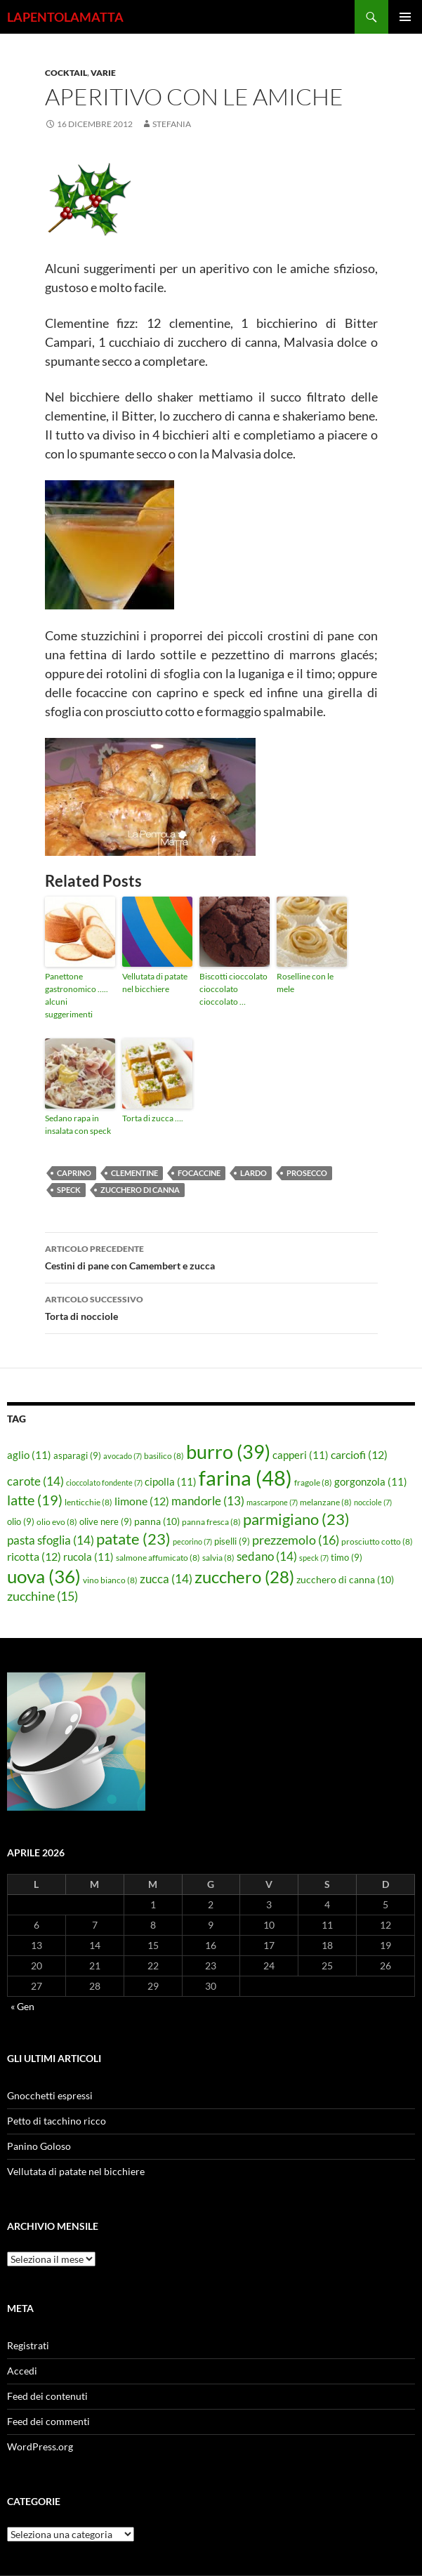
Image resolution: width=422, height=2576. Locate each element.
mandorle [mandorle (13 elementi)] (207, 1501)
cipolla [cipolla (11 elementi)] (171, 1481)
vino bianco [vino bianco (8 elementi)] (110, 1580)
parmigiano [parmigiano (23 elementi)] (296, 1519)
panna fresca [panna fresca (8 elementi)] (211, 1522)
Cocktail (66, 72)
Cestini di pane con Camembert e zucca (211, 1256)
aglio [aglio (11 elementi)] (29, 1454)
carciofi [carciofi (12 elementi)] (359, 1454)
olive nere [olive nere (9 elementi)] (105, 1521)
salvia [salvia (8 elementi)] (218, 1557)
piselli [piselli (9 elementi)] (232, 1541)
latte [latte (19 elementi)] (34, 1499)
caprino (74, 1172)
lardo (253, 1172)
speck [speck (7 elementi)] (314, 1557)
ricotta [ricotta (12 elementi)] (34, 1556)
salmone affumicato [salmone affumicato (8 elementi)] (158, 1557)
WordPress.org (40, 2446)
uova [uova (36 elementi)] (44, 1576)
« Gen (22, 2006)
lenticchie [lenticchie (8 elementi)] (88, 1502)
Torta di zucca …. (152, 1118)
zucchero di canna (140, 1189)
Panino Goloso (39, 2146)
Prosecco (306, 1172)
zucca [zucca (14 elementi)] (166, 1578)
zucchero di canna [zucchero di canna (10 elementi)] (345, 1579)
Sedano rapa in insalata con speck (78, 1124)
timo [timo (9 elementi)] (346, 1557)
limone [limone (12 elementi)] (141, 1501)
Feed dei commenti (48, 2421)
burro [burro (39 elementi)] (228, 1451)
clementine (134, 1172)
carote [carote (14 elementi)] (35, 1481)
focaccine (199, 1172)
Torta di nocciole (211, 1306)
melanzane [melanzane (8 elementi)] (326, 1502)
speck (69, 1189)
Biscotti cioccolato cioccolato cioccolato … (233, 989)
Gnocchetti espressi (50, 2095)
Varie (103, 72)
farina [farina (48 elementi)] (245, 1477)
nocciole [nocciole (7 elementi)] (373, 1502)
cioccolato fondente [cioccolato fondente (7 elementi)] (104, 1482)
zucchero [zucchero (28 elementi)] (244, 1576)
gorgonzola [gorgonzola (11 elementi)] (370, 1481)
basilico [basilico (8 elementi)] (164, 1456)
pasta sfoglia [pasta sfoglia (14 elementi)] (50, 1540)
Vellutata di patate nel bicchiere (154, 982)
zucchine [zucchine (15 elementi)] (42, 1596)
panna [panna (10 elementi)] (157, 1521)
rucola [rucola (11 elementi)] (88, 1556)
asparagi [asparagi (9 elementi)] (77, 1455)
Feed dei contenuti (47, 2396)
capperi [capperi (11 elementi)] (300, 1454)
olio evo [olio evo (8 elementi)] (57, 1522)
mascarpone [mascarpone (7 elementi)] (272, 1502)
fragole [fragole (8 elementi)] (313, 1482)
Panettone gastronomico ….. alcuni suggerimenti (76, 995)
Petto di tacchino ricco (56, 2121)
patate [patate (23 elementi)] (133, 1538)
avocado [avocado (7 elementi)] (122, 1455)
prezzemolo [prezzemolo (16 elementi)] (295, 1539)
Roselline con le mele (305, 982)
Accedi (22, 2371)
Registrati (28, 2345)
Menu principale (405, 17)
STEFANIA (171, 124)
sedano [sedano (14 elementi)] (267, 1556)
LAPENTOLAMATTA (65, 17)
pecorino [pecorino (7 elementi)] (192, 1541)
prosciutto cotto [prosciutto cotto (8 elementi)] (377, 1541)
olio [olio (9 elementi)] (20, 1521)
